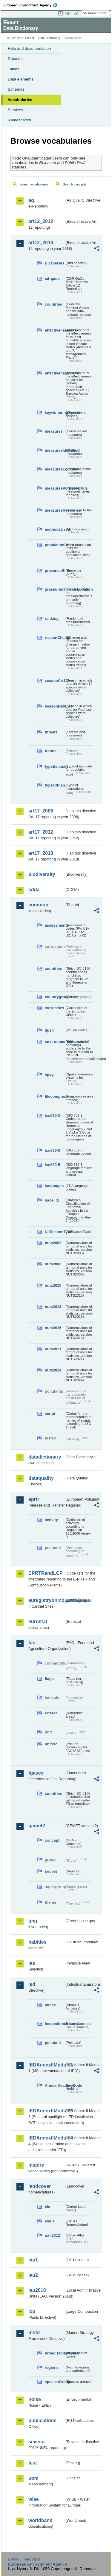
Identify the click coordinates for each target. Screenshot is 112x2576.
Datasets (16, 58)
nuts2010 (53, 1285)
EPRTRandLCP (45, 1573)
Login (67, 13)
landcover (39, 2186)
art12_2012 (40, 221)
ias (31, 1963)
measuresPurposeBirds (55, 488)
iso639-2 (52, 1115)
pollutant (53, 2043)
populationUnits (55, 545)
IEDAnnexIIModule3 (46, 2110)
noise (34, 2399)
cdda (33, 889)
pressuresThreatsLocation (55, 589)
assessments (55, 925)
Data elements (20, 79)
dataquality (40, 1478)
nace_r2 (52, 1200)
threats (51, 732)
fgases (36, 1772)
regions (52, 2367)
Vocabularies (20, 99)
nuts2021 (53, 1349)
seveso (36, 2441)
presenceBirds (55, 570)
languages (54, 1186)
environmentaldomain (55, 1041)
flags (49, 1678)
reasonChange (55, 637)
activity (51, 1520)
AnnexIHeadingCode (55, 2085)
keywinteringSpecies (55, 412)
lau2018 (37, 2290)
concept (52, 1840)
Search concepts (74, 184)
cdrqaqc (52, 278)
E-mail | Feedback (24, 2559)
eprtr (33, 1499)
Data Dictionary (49, 38)
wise (33, 2499)
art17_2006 (40, 810)
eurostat (37, 1621)
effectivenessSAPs (55, 373)
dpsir (49, 1030)
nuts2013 (53, 1306)
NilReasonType (55, 1232)
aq (31, 200)
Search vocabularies (33, 184)
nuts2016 (53, 1328)
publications (42, 2420)
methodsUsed (55, 529)
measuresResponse (55, 510)
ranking (52, 618)
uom (33, 2478)
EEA (32, 5)
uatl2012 (52, 2235)
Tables (13, 69)
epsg (49, 1074)
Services (15, 110)
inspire (36, 2165)
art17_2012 (40, 832)
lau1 (33, 2259)
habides (37, 1942)
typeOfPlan (55, 785)
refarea (51, 1713)
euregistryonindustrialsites (46, 1600)
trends (50, 751)
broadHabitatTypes (55, 2353)
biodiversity (41, 874)
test (32, 2462)
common (38, 904)
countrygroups (55, 997)
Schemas (16, 89)
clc (47, 2207)
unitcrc (51, 1744)
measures (54, 431)
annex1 (51, 2005)
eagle (50, 2221)
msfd (34, 2332)
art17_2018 (40, 853)
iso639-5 (52, 1164)
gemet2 (36, 1825)
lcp (31, 2311)
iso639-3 (52, 1150)
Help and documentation (29, 48)
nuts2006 (53, 1264)
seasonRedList (55, 706)
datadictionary (44, 1456)
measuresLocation (55, 469)
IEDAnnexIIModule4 (46, 2137)
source (51, 1871)
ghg (32, 1920)
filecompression (55, 1096)
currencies (54, 1008)
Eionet (29, 38)
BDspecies (54, 263)
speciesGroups (55, 2382)
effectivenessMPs (55, 330)
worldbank (40, 2520)
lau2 (33, 2275)
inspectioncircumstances (55, 2023)
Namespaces (19, 120)
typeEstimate (55, 766)
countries (53, 304)
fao (32, 1642)
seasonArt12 (55, 680)
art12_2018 (40, 242)
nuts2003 (53, 1243)
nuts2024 (53, 1370)
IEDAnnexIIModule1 (46, 2064)
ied (31, 1984)
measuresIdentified (55, 450)
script (50, 1413)
